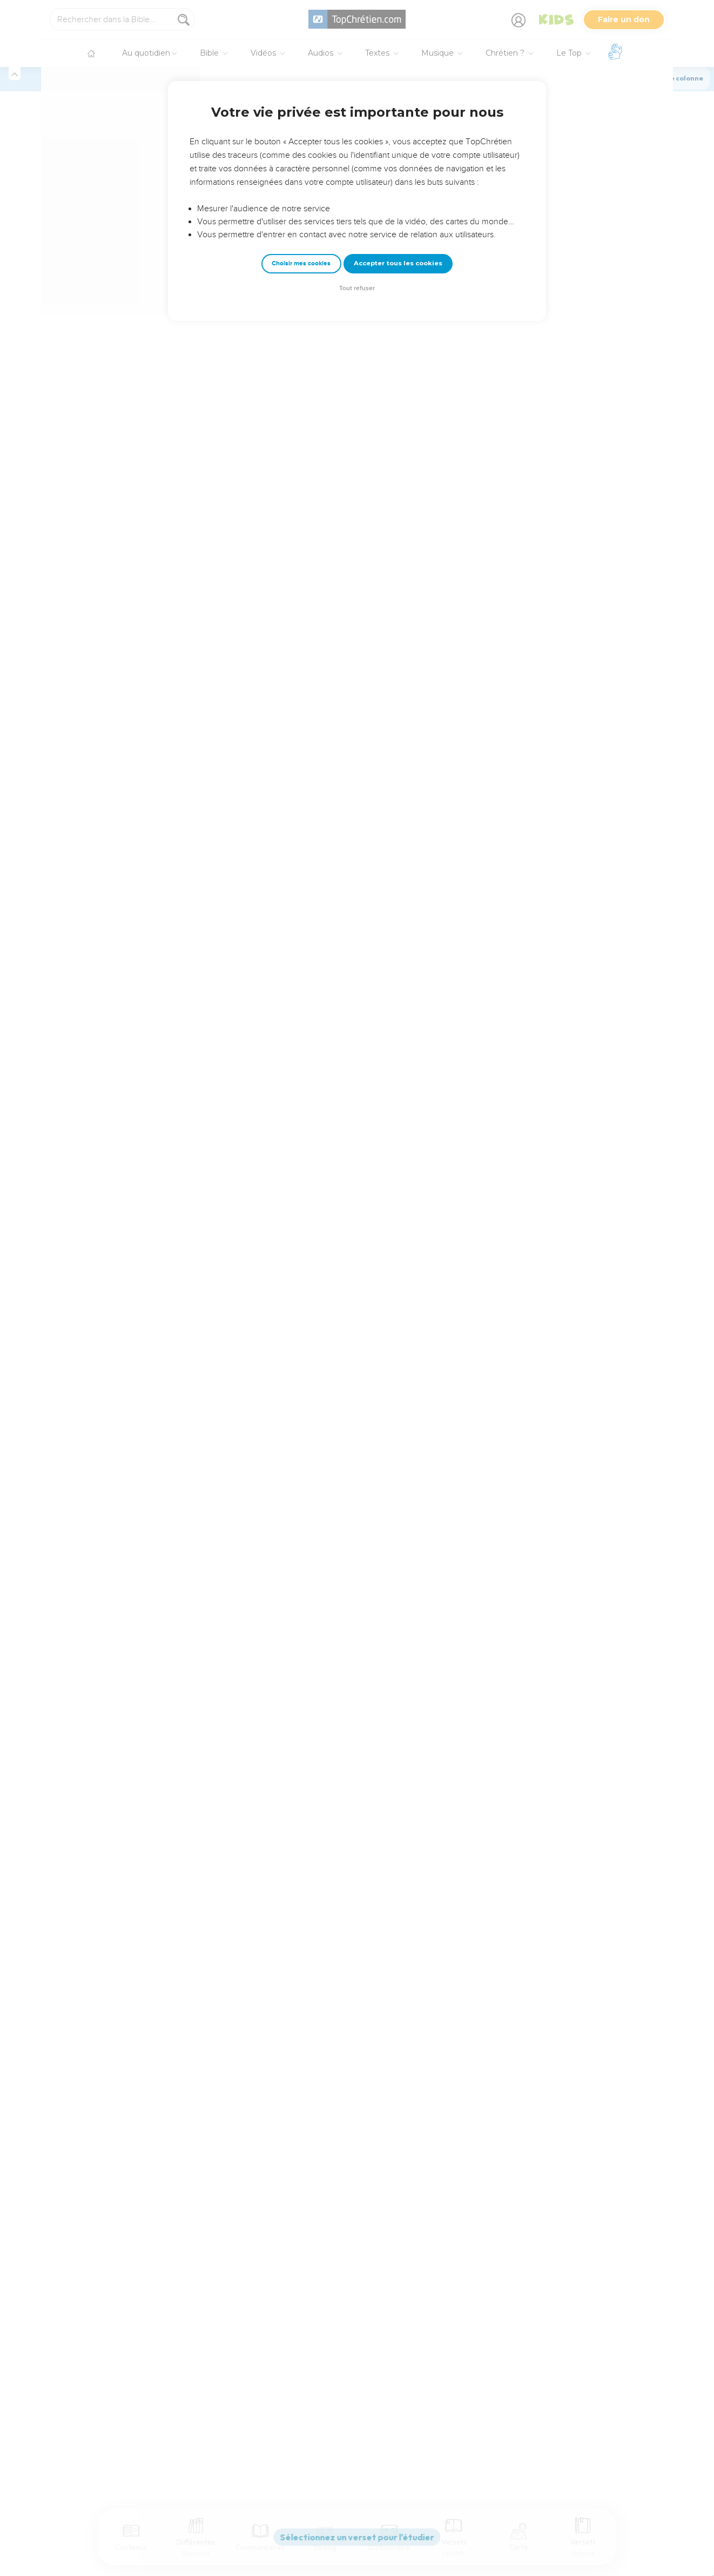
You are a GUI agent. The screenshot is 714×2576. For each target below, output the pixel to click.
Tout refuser (357, 288)
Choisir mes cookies (301, 263)
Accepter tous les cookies (398, 263)
